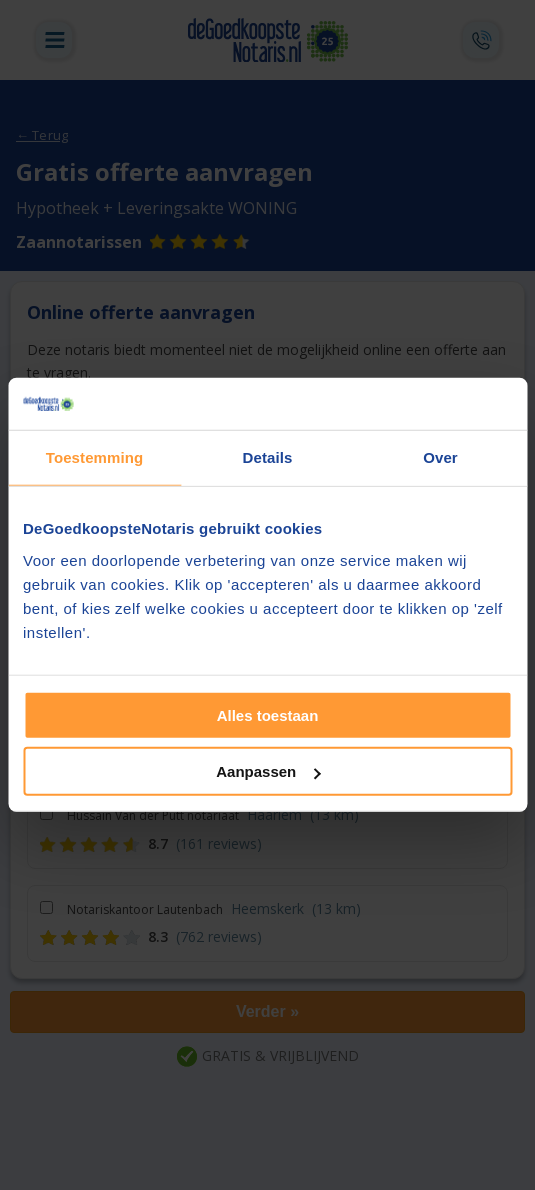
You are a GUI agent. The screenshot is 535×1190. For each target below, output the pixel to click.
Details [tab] (268, 457)
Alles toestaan (268, 715)
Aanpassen (268, 771)
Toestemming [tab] (95, 457)
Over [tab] (440, 457)
